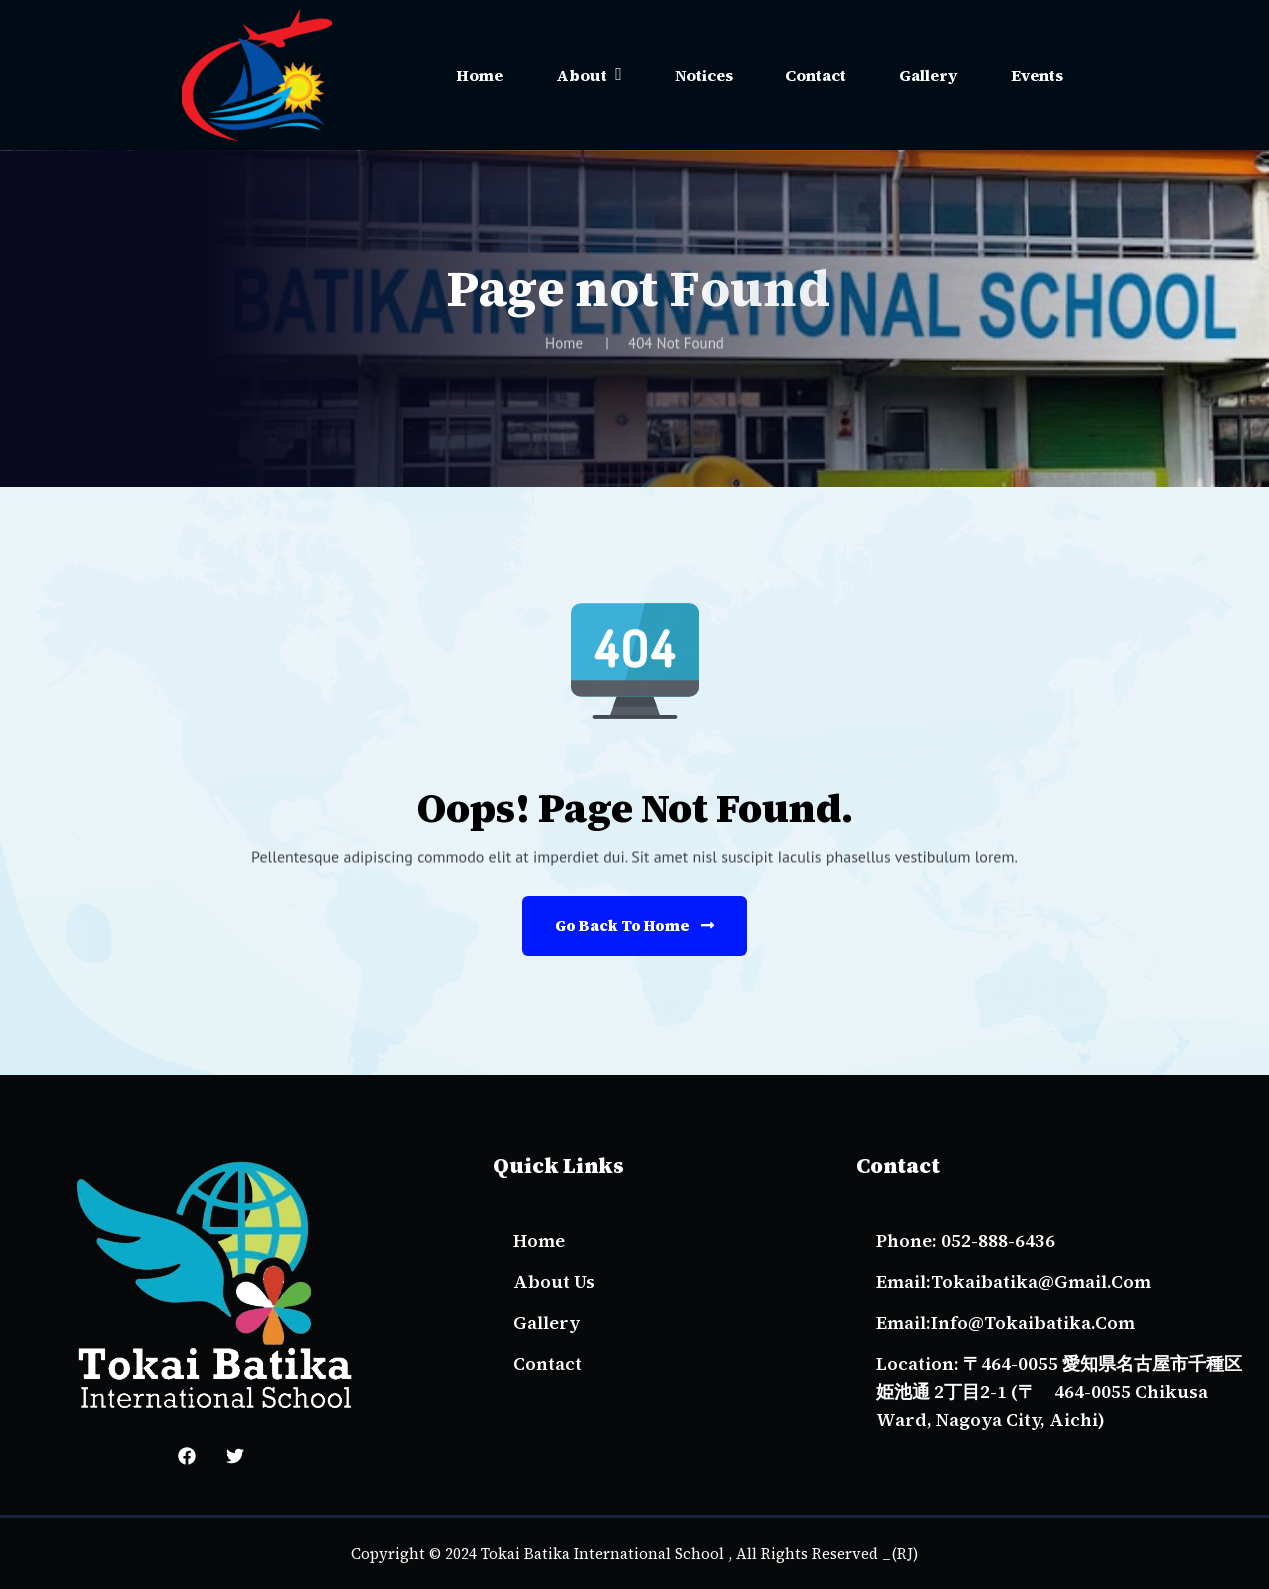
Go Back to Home (634, 925)
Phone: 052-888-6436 (965, 1240)
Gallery (928, 75)
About (581, 75)
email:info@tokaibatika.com (1005, 1322)
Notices (704, 75)
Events (1037, 75)
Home (479, 75)
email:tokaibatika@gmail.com (1013, 1281)
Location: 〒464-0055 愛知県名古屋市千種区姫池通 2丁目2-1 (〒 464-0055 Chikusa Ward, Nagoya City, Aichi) (1059, 1391)
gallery (546, 1322)
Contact (815, 75)
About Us (554, 1281)
